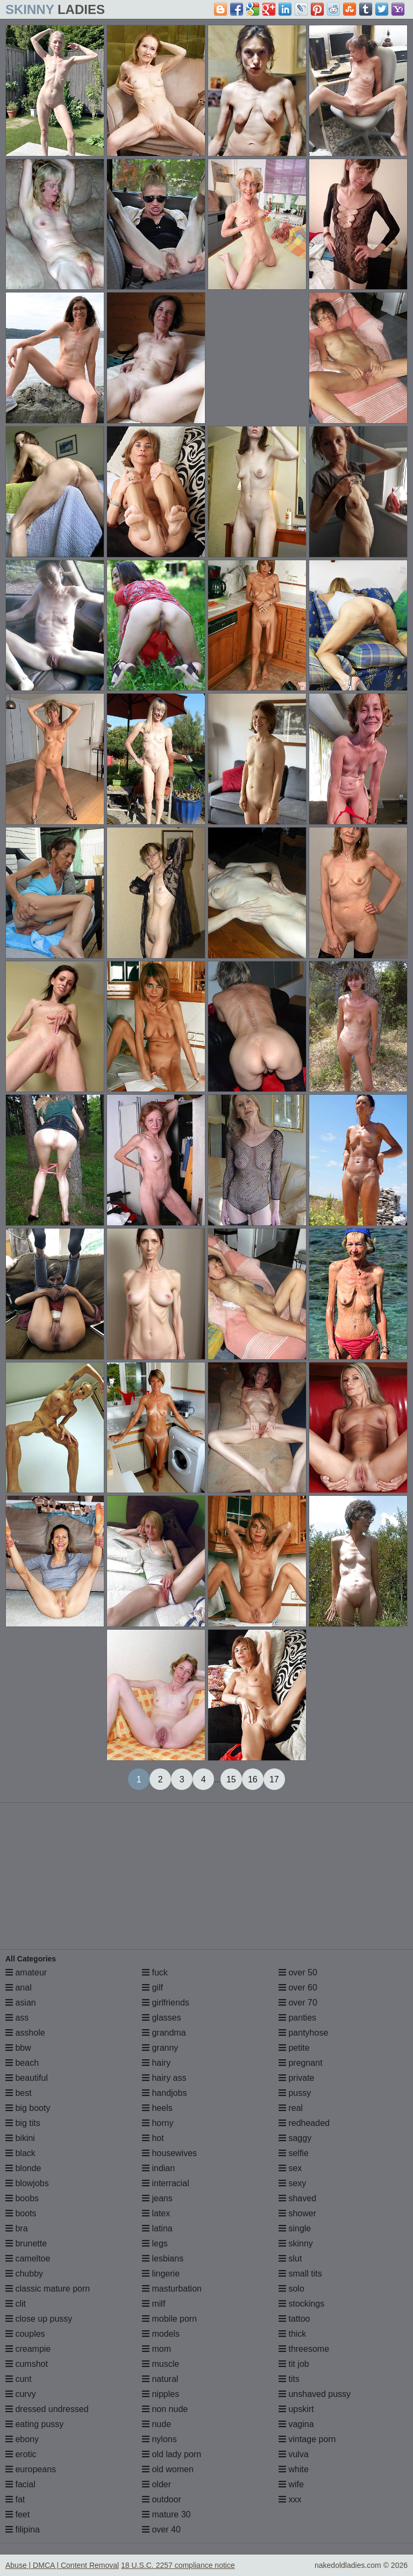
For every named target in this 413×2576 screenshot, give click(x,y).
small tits (300, 2273)
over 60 (298, 1987)
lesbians (162, 2258)
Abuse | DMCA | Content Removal (62, 2565)
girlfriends (165, 2002)
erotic (21, 2454)
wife (291, 2484)
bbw (18, 2047)
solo (291, 2288)
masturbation (172, 2288)
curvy (20, 2394)
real (291, 2108)
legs (155, 2243)
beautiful (26, 2077)
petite (294, 2047)
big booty (27, 2108)
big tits (22, 2123)
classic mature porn (47, 2288)
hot (153, 2138)
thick (292, 2333)
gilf (152, 1987)
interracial (165, 2183)
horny (157, 2123)
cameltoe (27, 2258)
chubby (24, 2273)
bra (16, 2228)
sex (290, 2168)
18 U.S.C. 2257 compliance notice (178, 2565)
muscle (160, 2363)
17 (274, 1779)
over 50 (298, 1972)
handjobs (164, 2092)
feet (17, 2514)
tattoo (294, 2318)
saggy (295, 2138)
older (156, 2484)
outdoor (161, 2499)
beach (22, 2062)
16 (253, 1779)
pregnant (301, 2062)
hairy (156, 2062)
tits (289, 2379)
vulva (294, 2454)
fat (15, 2499)
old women (168, 2469)
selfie (294, 2153)
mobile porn (169, 2318)
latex (156, 2213)
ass (17, 2017)
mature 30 (166, 2514)
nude (156, 2424)
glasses (161, 2017)
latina (157, 2228)
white (294, 2469)
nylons (159, 2439)
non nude (165, 2409)
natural (160, 2379)
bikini (20, 2138)
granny (160, 2047)
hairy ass (164, 2077)
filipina (22, 2529)
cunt (18, 2379)
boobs (22, 2198)
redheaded (304, 2123)
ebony (22, 2439)
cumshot (26, 2363)
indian (158, 2168)
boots (21, 2213)
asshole (25, 2032)
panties (297, 2017)
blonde (23, 2168)
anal (18, 1987)
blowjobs (27, 2183)
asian (20, 2002)
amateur (26, 1972)
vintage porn (307, 2439)
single (295, 2228)
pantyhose (303, 2032)
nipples (160, 2394)
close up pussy (38, 2318)
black (20, 2153)
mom (156, 2348)
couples (25, 2333)
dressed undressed (47, 2409)
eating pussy (34, 2424)
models (161, 2333)
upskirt (296, 2409)
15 (231, 1779)
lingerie (161, 2273)
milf (153, 2303)
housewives (169, 2153)
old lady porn (171, 2454)
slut (290, 2258)
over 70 (298, 2002)
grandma (164, 2032)
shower (297, 2213)
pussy (295, 2092)
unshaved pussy (315, 2394)
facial (20, 2484)
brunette (26, 2243)
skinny (296, 2243)
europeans (30, 2469)
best (18, 2092)
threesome (304, 2348)
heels (157, 2108)
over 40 (161, 2529)
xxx (290, 2499)
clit (15, 2303)
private (296, 2077)
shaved (297, 2198)
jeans (157, 2198)
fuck (155, 1972)
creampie (28, 2348)
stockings (301, 2303)
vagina (296, 2424)
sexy (292, 2183)
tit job (294, 2363)
